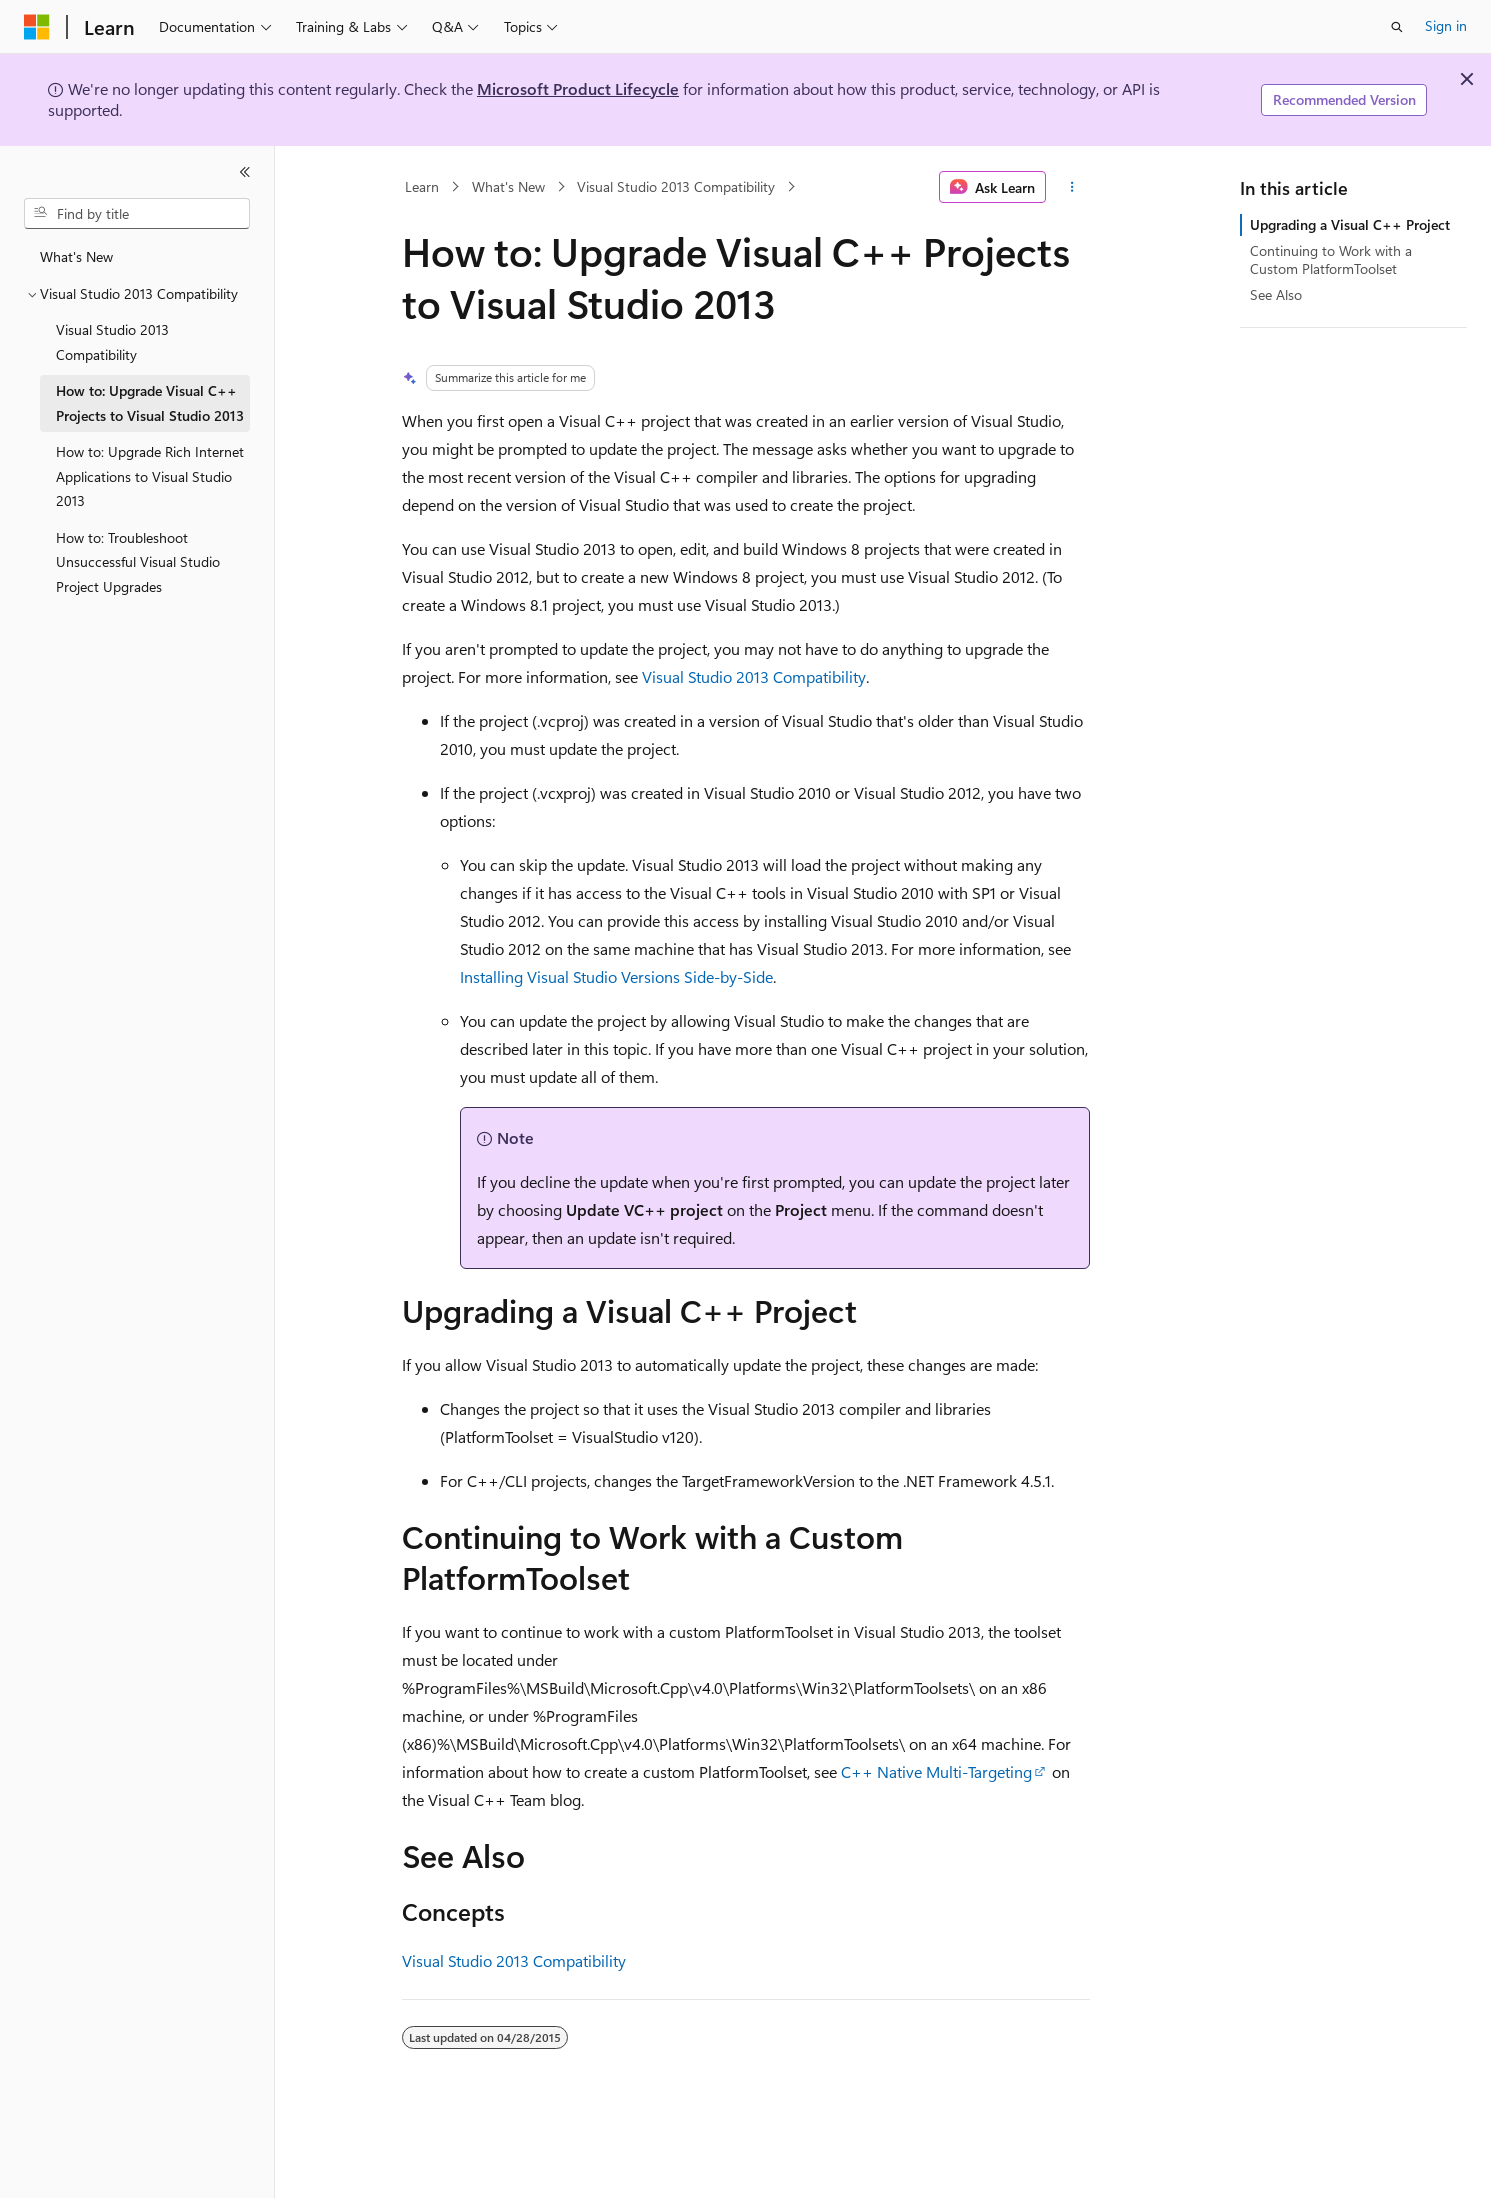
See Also (1276, 294)
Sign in (1446, 25)
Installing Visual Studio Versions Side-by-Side (616, 976)
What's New (508, 186)
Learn (422, 186)
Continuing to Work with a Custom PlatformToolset (1331, 259)
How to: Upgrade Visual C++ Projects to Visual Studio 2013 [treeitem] (150, 403)
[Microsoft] (37, 27)
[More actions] (1071, 187)
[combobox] (137, 214)
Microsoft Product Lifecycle (578, 88)
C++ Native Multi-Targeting (936, 1771)
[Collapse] (245, 172)
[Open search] (1397, 27)
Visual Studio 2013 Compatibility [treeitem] (112, 342)
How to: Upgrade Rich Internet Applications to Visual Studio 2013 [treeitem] (150, 476)
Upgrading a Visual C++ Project (1350, 224)
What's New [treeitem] (76, 256)
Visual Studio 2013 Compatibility (676, 186)
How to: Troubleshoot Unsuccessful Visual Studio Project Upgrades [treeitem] (138, 562)
